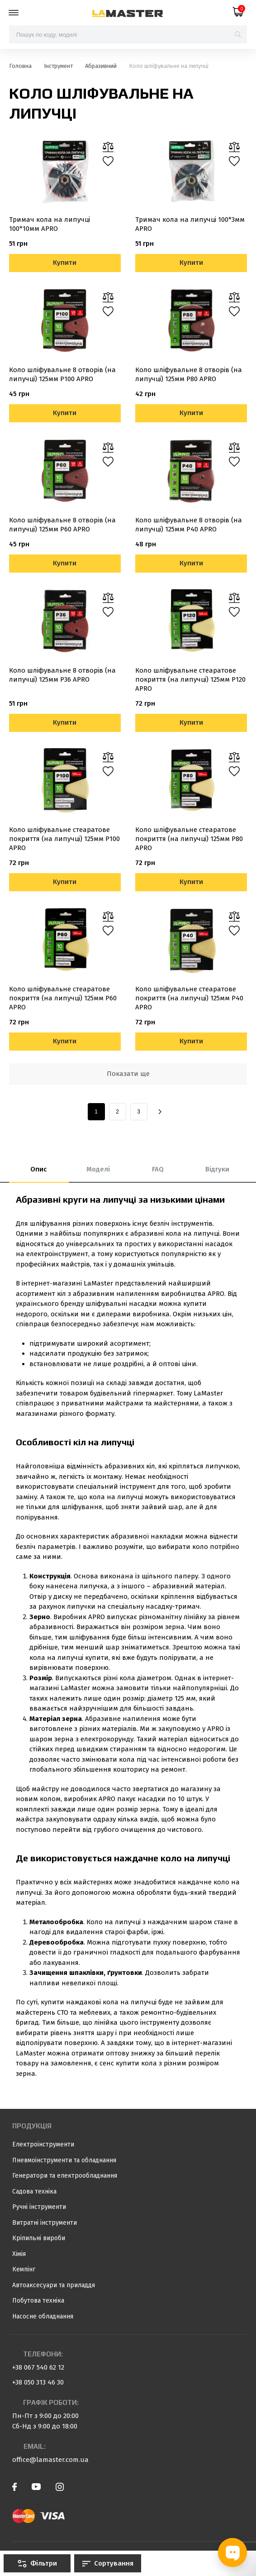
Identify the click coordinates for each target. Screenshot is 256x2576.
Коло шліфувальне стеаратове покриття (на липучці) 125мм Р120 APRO (190, 679)
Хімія (19, 2254)
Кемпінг (23, 2269)
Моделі (98, 1169)
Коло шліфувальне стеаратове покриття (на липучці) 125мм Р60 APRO (63, 998)
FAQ (158, 1169)
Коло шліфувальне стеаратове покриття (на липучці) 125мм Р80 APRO (189, 839)
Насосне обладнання (42, 2316)
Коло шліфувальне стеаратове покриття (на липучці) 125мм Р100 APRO (64, 839)
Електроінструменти (43, 2144)
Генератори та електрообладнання (64, 2175)
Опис (38, 1169)
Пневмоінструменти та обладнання (64, 2160)
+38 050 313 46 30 (38, 2382)
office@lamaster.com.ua (50, 2460)
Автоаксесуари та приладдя (53, 2285)
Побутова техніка (38, 2300)
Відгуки (217, 1169)
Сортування (107, 2563)
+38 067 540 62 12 (38, 2367)
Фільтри (37, 2563)
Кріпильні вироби (38, 2238)
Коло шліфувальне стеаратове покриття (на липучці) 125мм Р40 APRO (189, 998)
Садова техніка (34, 2191)
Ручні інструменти (39, 2207)
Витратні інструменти (44, 2223)
